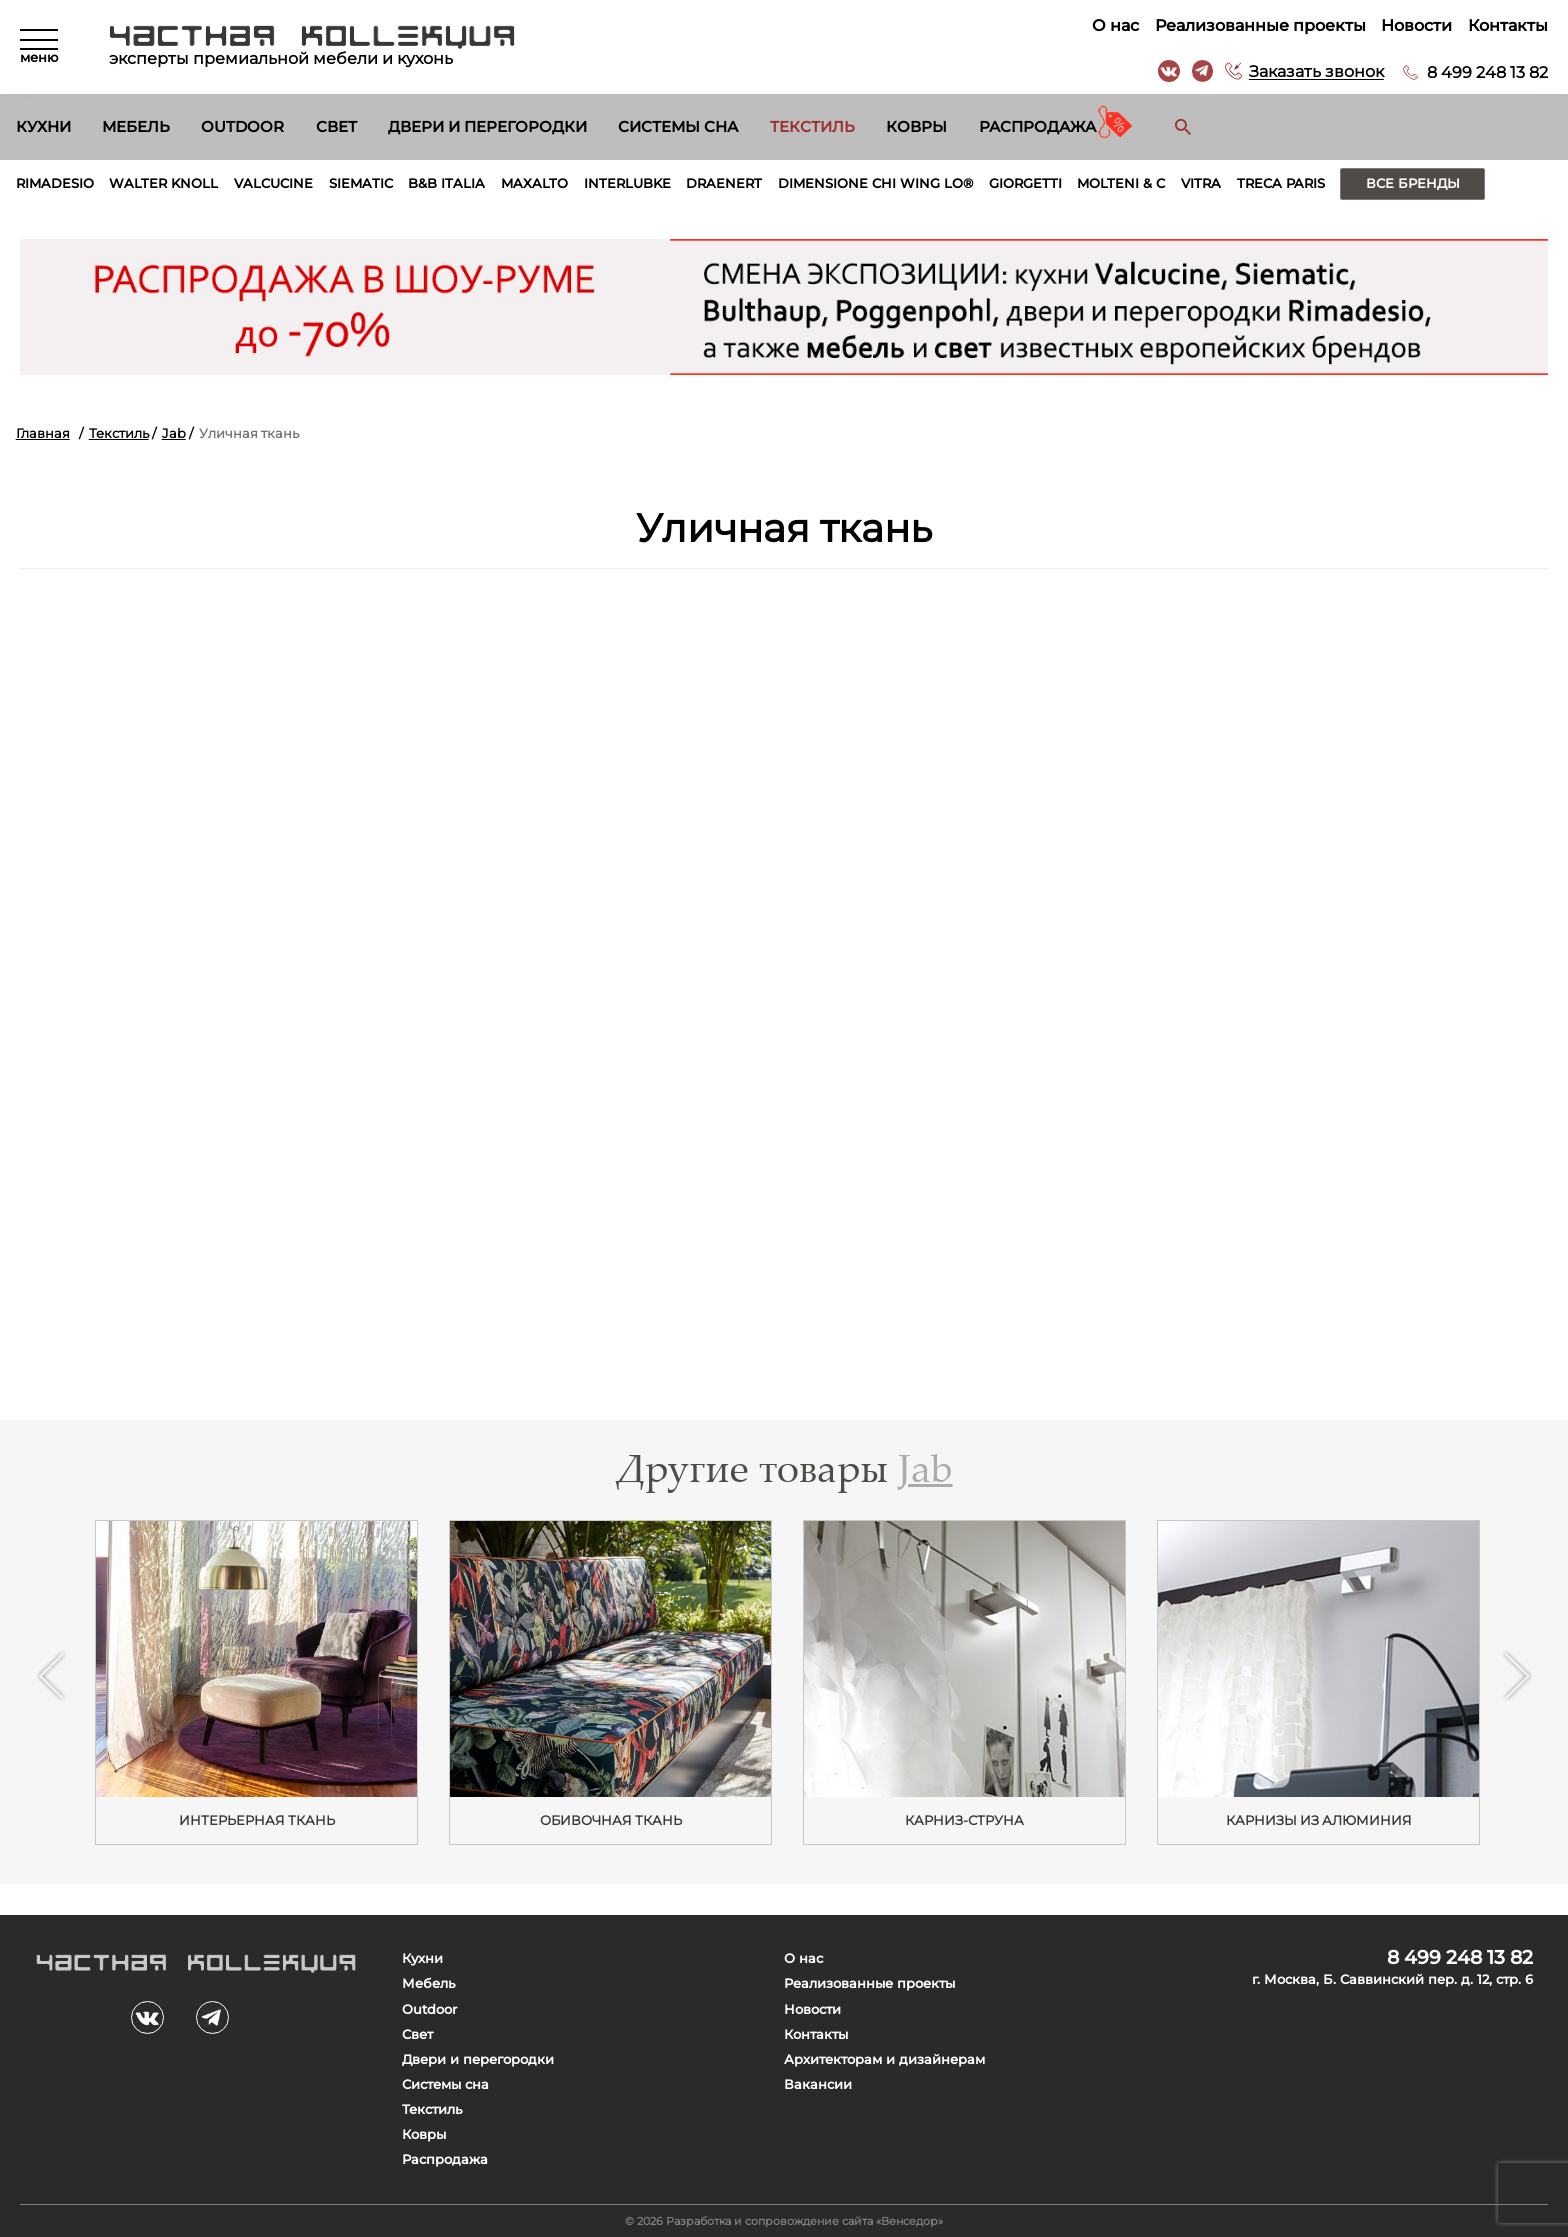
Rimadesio (55, 183)
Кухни (43, 127)
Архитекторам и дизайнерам (884, 2059)
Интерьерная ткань (257, 1820)
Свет (336, 127)
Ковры (916, 127)
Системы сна (678, 127)
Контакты (1508, 25)
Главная (43, 433)
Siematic (361, 183)
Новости (1416, 25)
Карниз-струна (964, 1820)
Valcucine (273, 183)
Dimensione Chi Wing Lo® (875, 183)
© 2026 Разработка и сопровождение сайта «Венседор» (784, 2221)
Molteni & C (1121, 183)
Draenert (724, 183)
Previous (50, 1675)
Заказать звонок (1316, 72)
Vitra (1201, 183)
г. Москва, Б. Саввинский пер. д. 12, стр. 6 (1392, 1979)
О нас (1115, 25)
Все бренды (1413, 183)
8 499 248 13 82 (1487, 72)
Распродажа (1037, 127)
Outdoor (242, 127)
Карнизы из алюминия (1319, 1820)
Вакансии (818, 2084)
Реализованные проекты (1260, 25)
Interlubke (627, 183)
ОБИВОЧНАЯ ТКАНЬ (611, 1820)
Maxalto (534, 183)
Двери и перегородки (487, 127)
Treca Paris (1281, 183)
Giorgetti (1025, 183)
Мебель (136, 127)
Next (1516, 1675)
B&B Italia (446, 183)
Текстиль (812, 127)
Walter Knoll (163, 183)
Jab (174, 433)
